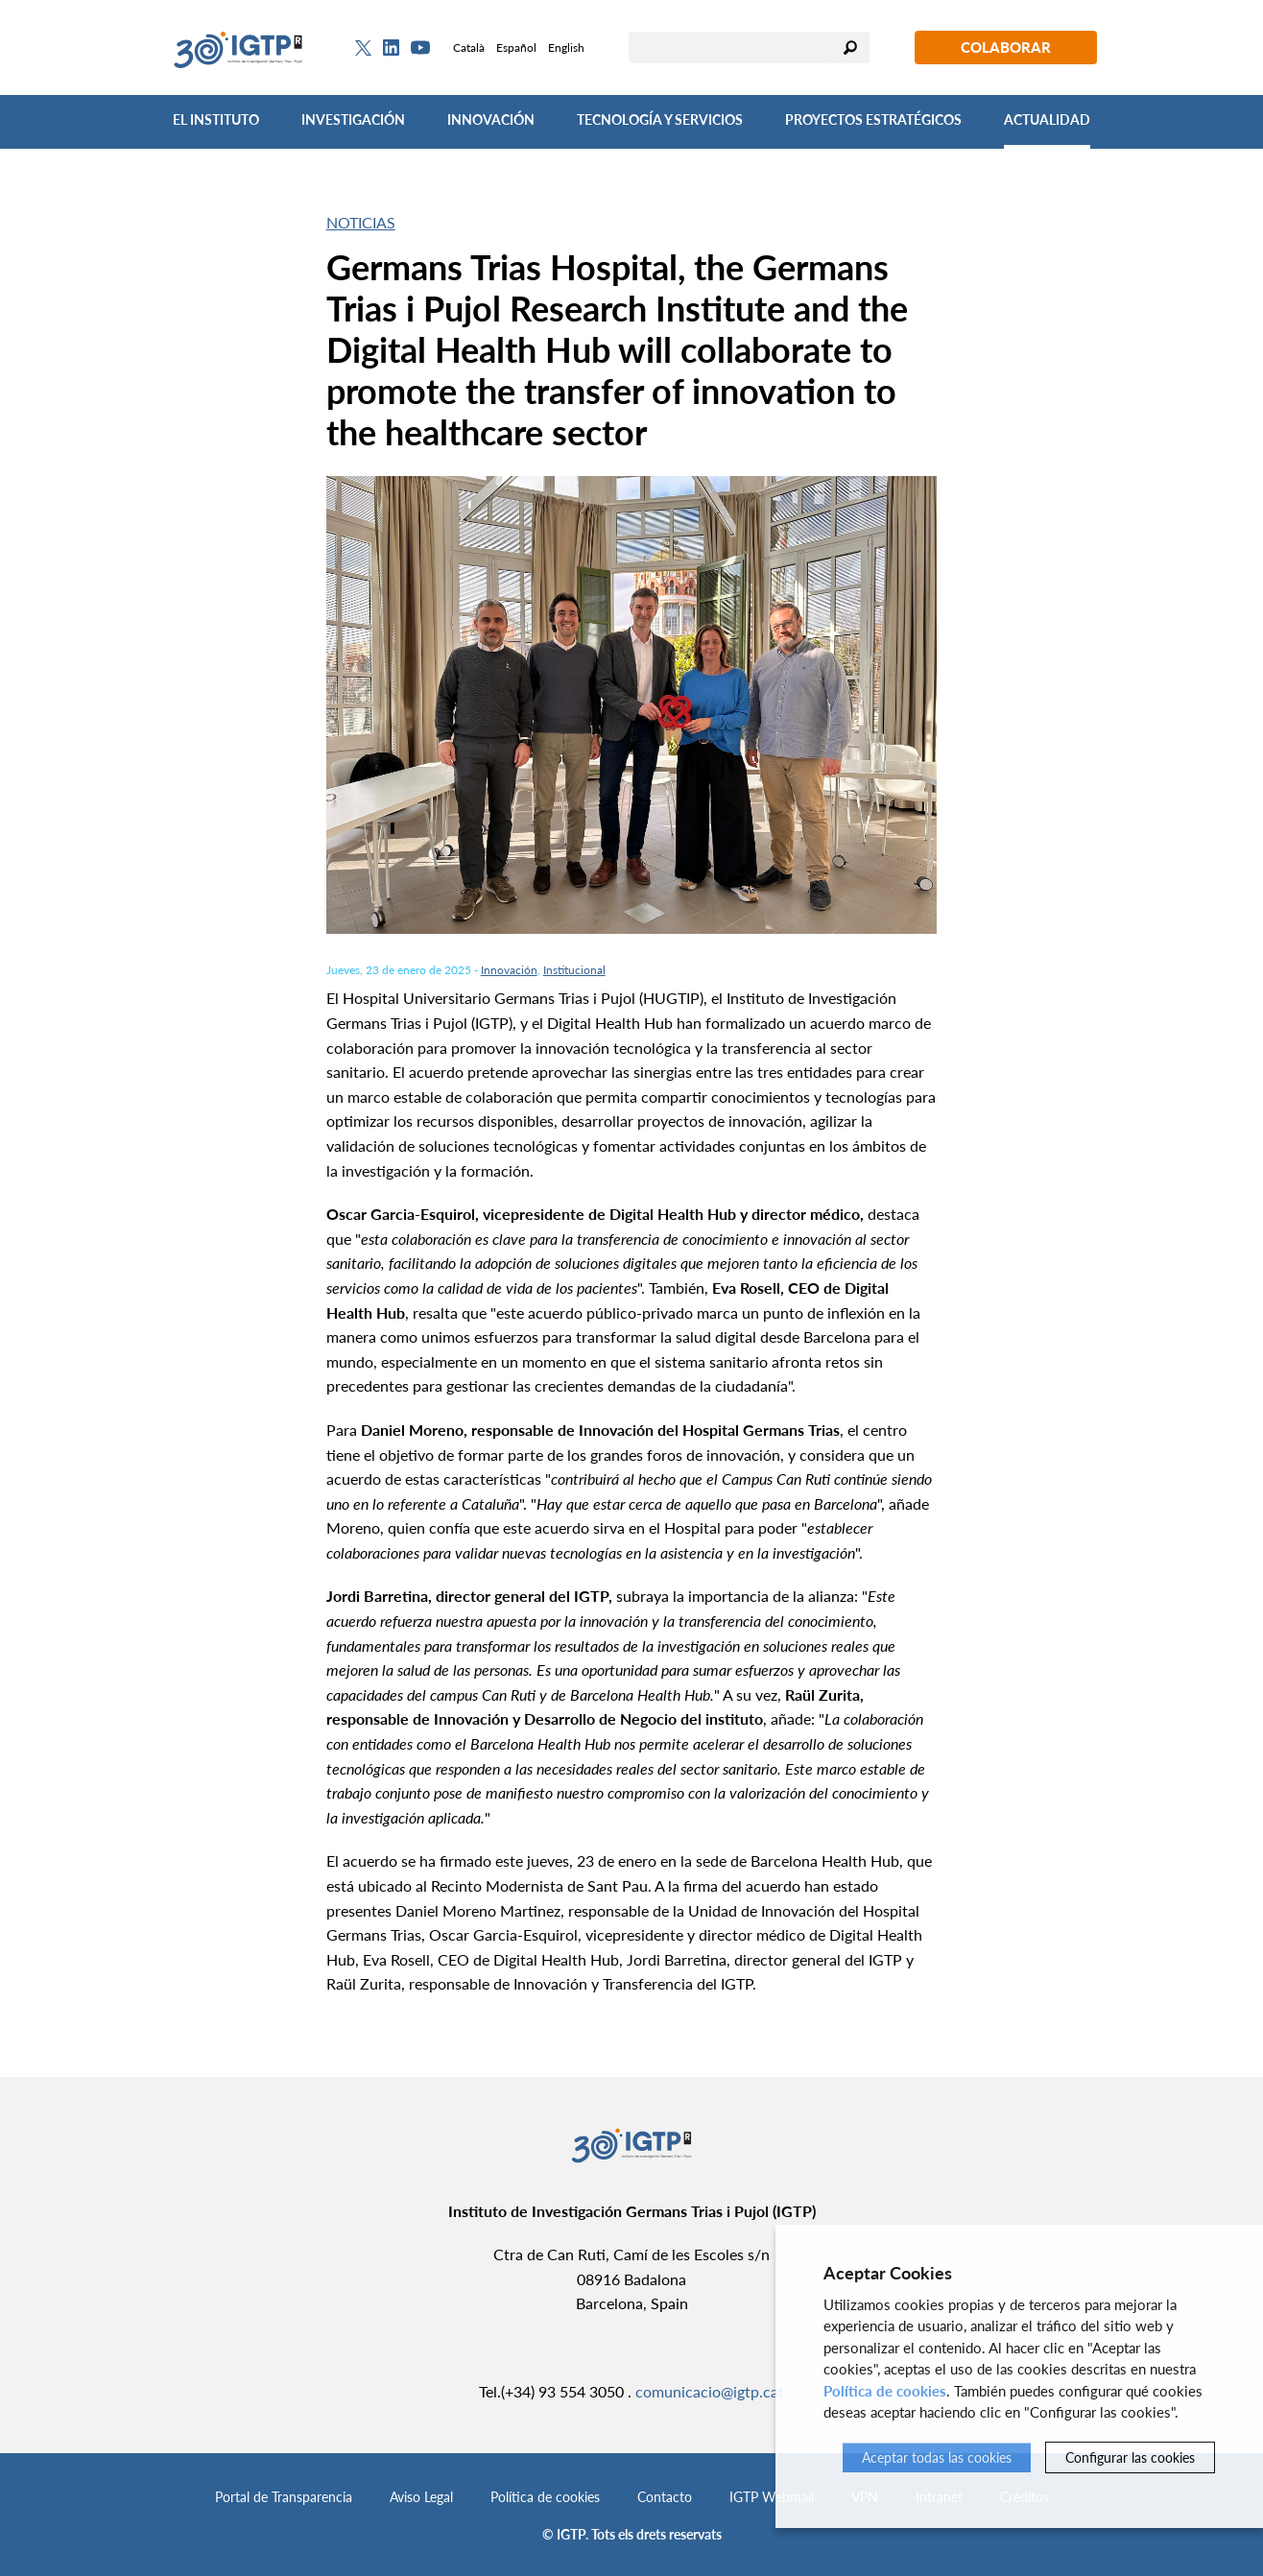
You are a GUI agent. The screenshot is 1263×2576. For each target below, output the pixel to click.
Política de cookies (545, 2497)
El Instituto (216, 119)
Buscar (850, 47)
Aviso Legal (421, 2497)
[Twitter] (363, 48)
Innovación (491, 119)
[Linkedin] (391, 48)
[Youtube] (420, 47)
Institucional (574, 970)
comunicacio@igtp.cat (709, 2391)
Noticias (360, 222)
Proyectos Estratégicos (873, 119)
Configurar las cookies (1130, 2457)
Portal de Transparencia (283, 2497)
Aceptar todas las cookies (937, 2457)
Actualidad (1047, 119)
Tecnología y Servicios (660, 119)
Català (469, 47)
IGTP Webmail (771, 2497)
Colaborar (1006, 47)
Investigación (353, 119)
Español (516, 47)
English (566, 47)
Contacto (664, 2497)
